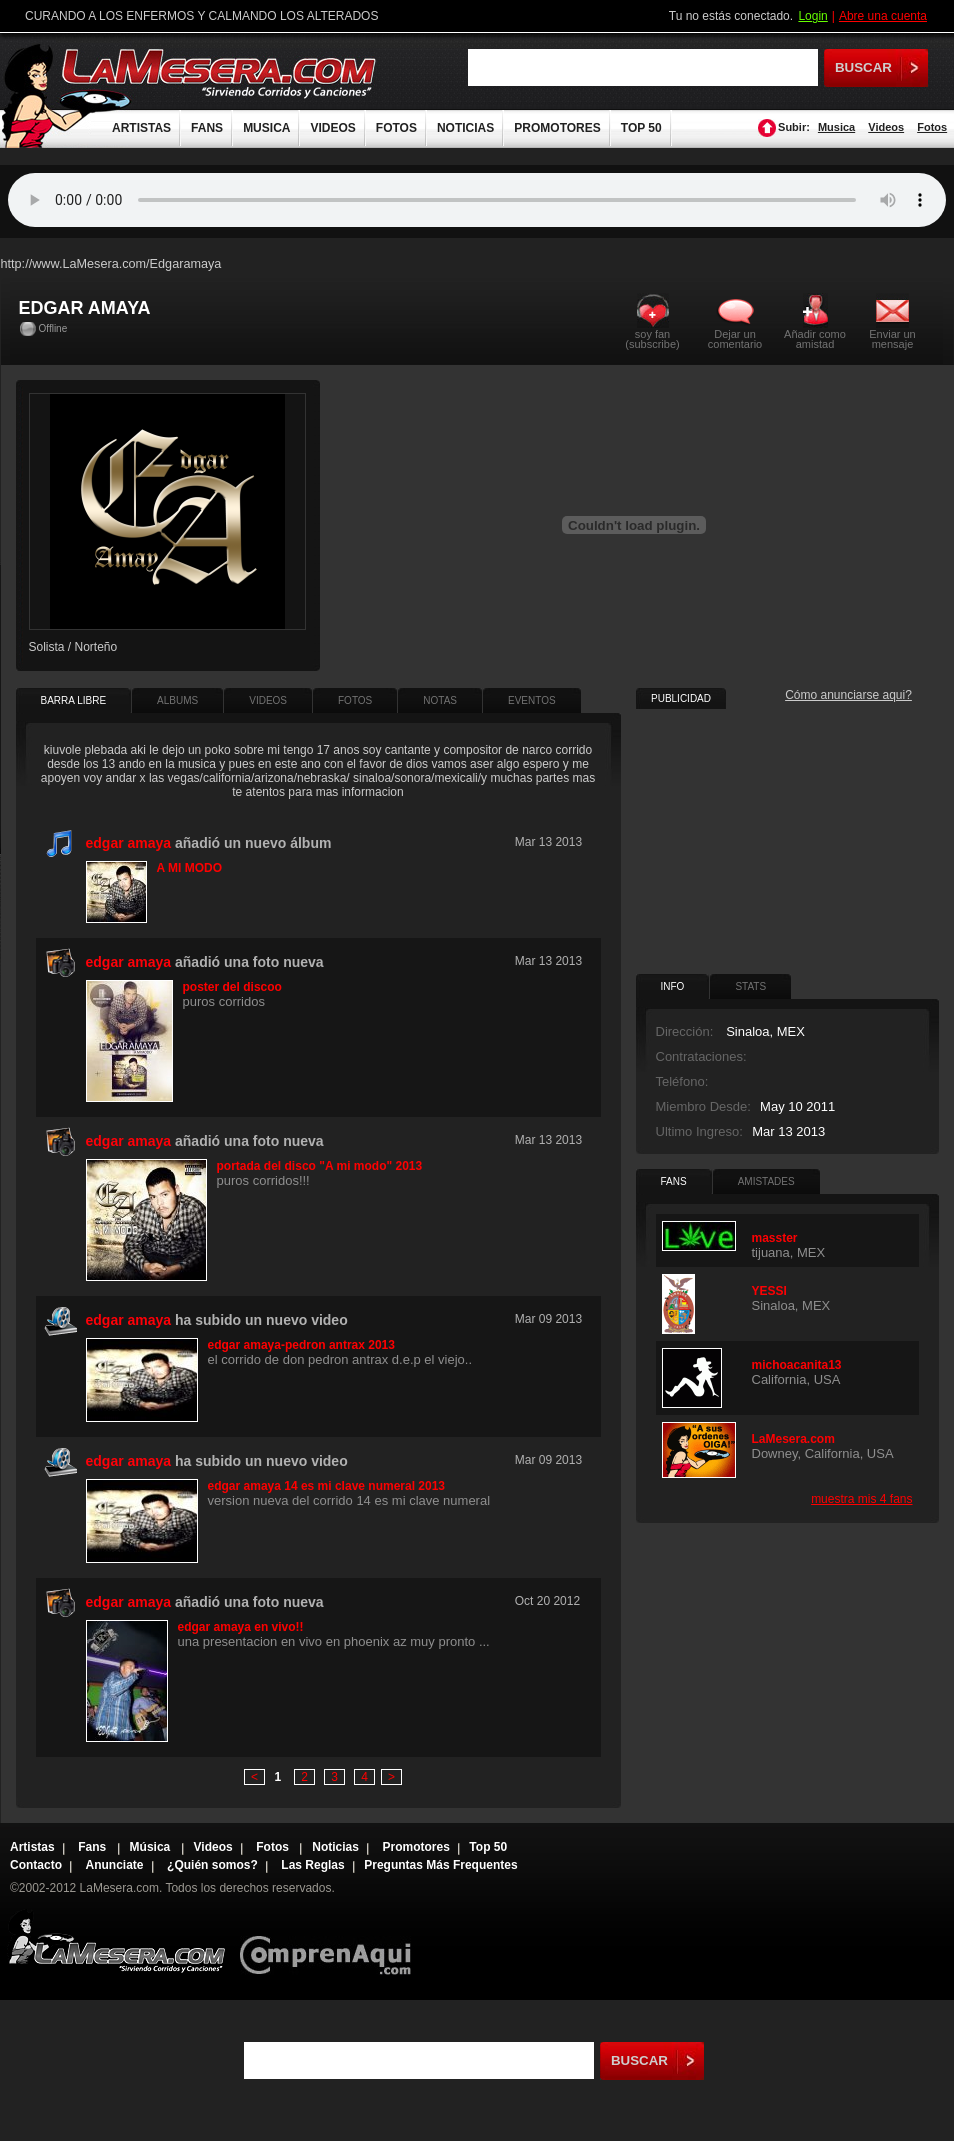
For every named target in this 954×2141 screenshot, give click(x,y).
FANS (207, 128)
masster (775, 1238)
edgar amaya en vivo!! (241, 1627)
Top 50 (488, 1847)
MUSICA (266, 128)
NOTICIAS (465, 128)
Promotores (415, 1847)
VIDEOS (332, 128)
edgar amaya (129, 843)
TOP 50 (641, 128)
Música (152, 1847)
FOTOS (396, 128)
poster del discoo (232, 987)
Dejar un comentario (735, 339)
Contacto (36, 1865)
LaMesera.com (220, 72)
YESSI (769, 1291)
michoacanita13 (797, 1365)
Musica (836, 127)
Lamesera (116, 1941)
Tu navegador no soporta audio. (477, 200)
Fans (93, 1847)
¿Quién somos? (212, 1865)
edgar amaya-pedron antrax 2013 (301, 1345)
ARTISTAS (141, 128)
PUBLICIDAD (681, 698)
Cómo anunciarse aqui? (848, 695)
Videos (886, 127)
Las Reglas (312, 1865)
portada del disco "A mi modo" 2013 (320, 1166)
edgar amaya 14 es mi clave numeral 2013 (327, 1486)
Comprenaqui (330, 1941)
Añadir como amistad (815, 338)
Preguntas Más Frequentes (440, 1865)
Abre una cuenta (883, 16)
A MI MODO (190, 868)
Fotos (932, 127)
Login (812, 16)
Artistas (32, 1847)
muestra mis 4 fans (861, 1499)
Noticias (335, 1847)
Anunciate (115, 1865)
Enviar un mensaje (892, 338)
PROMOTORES (557, 128)
